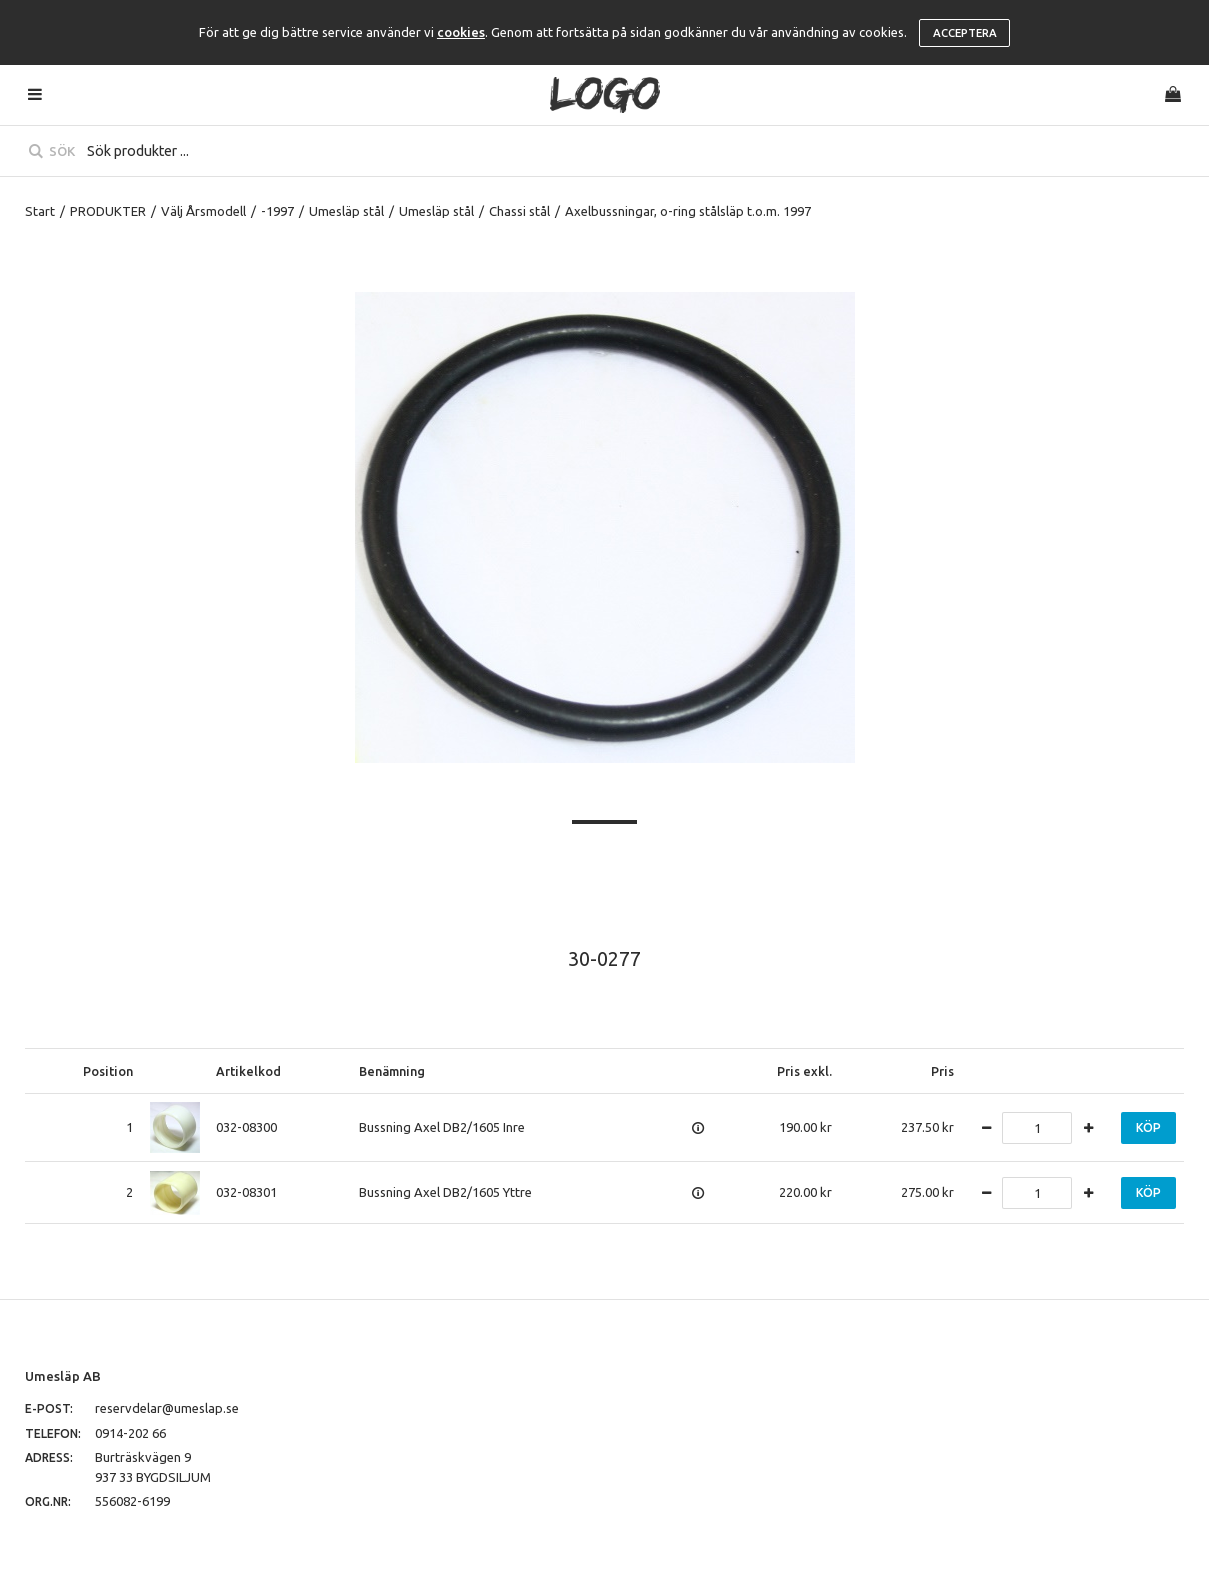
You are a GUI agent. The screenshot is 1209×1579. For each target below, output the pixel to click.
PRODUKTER (108, 211)
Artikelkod (248, 1071)
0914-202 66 (130, 1433)
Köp (1148, 1127)
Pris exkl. (804, 1071)
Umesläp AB (63, 1376)
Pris (942, 1071)
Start (40, 211)
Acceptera (965, 33)
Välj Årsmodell (203, 211)
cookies (461, 32)
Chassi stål (519, 211)
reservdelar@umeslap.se (167, 1408)
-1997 (277, 211)
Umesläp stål (346, 211)
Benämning (392, 1071)
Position (108, 1071)
